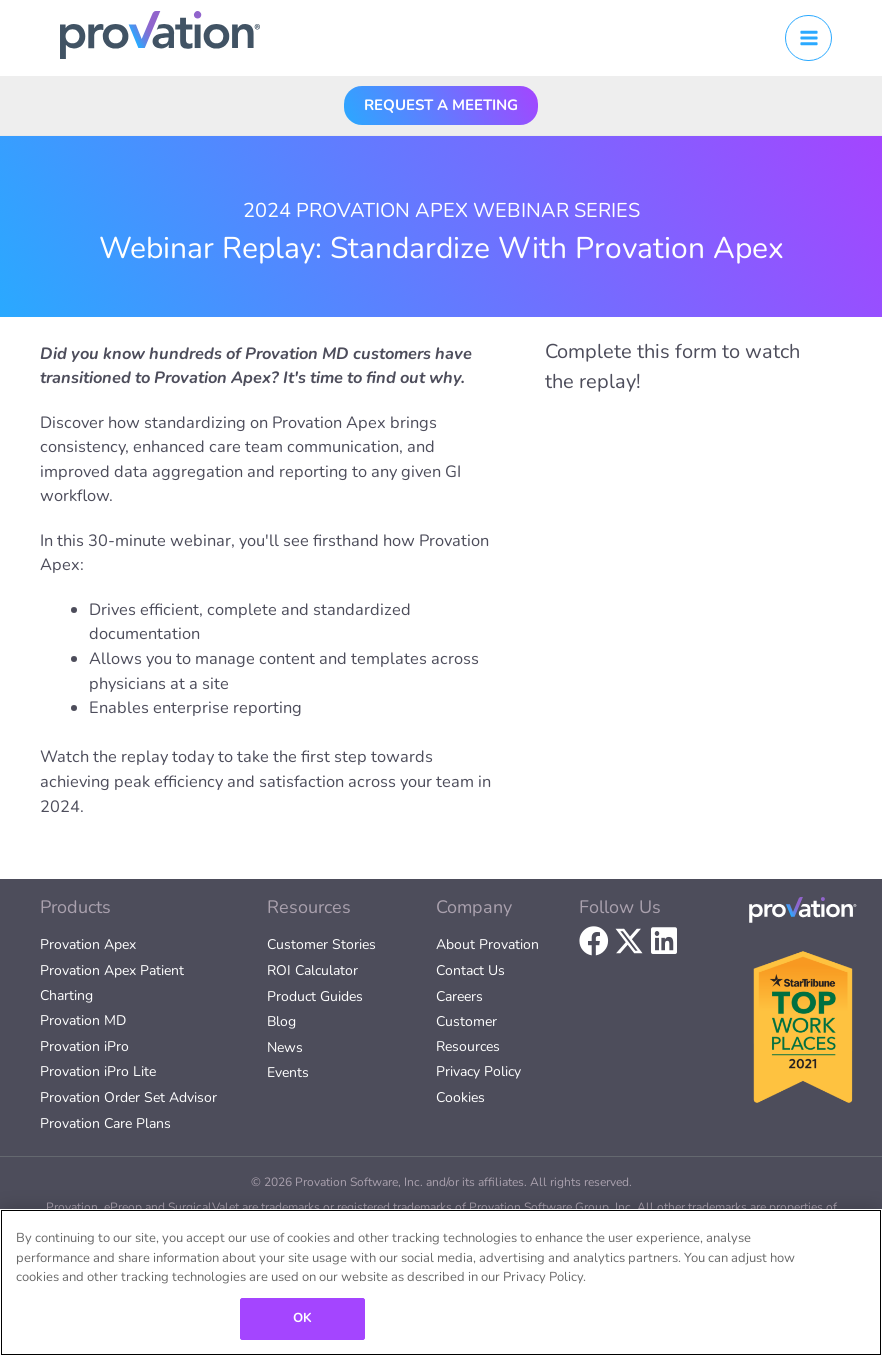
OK (302, 1318)
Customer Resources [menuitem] (468, 1034)
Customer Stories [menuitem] (321, 944)
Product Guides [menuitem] (315, 996)
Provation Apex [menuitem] (88, 944)
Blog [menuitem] (281, 1021)
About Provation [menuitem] (487, 944)
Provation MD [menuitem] (83, 1020)
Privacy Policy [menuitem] (478, 1071)
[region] (441, 1282)
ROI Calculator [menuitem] (312, 970)
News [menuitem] (285, 1047)
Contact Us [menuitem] (470, 970)
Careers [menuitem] (459, 996)
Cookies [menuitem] (460, 1097)
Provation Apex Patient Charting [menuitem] (112, 983)
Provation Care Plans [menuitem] (105, 1123)
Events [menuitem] (288, 1072)
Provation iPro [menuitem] (84, 1046)
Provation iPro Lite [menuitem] (98, 1071)
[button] (441, 104)
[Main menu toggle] (808, 38)
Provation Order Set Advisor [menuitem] (128, 1097)
